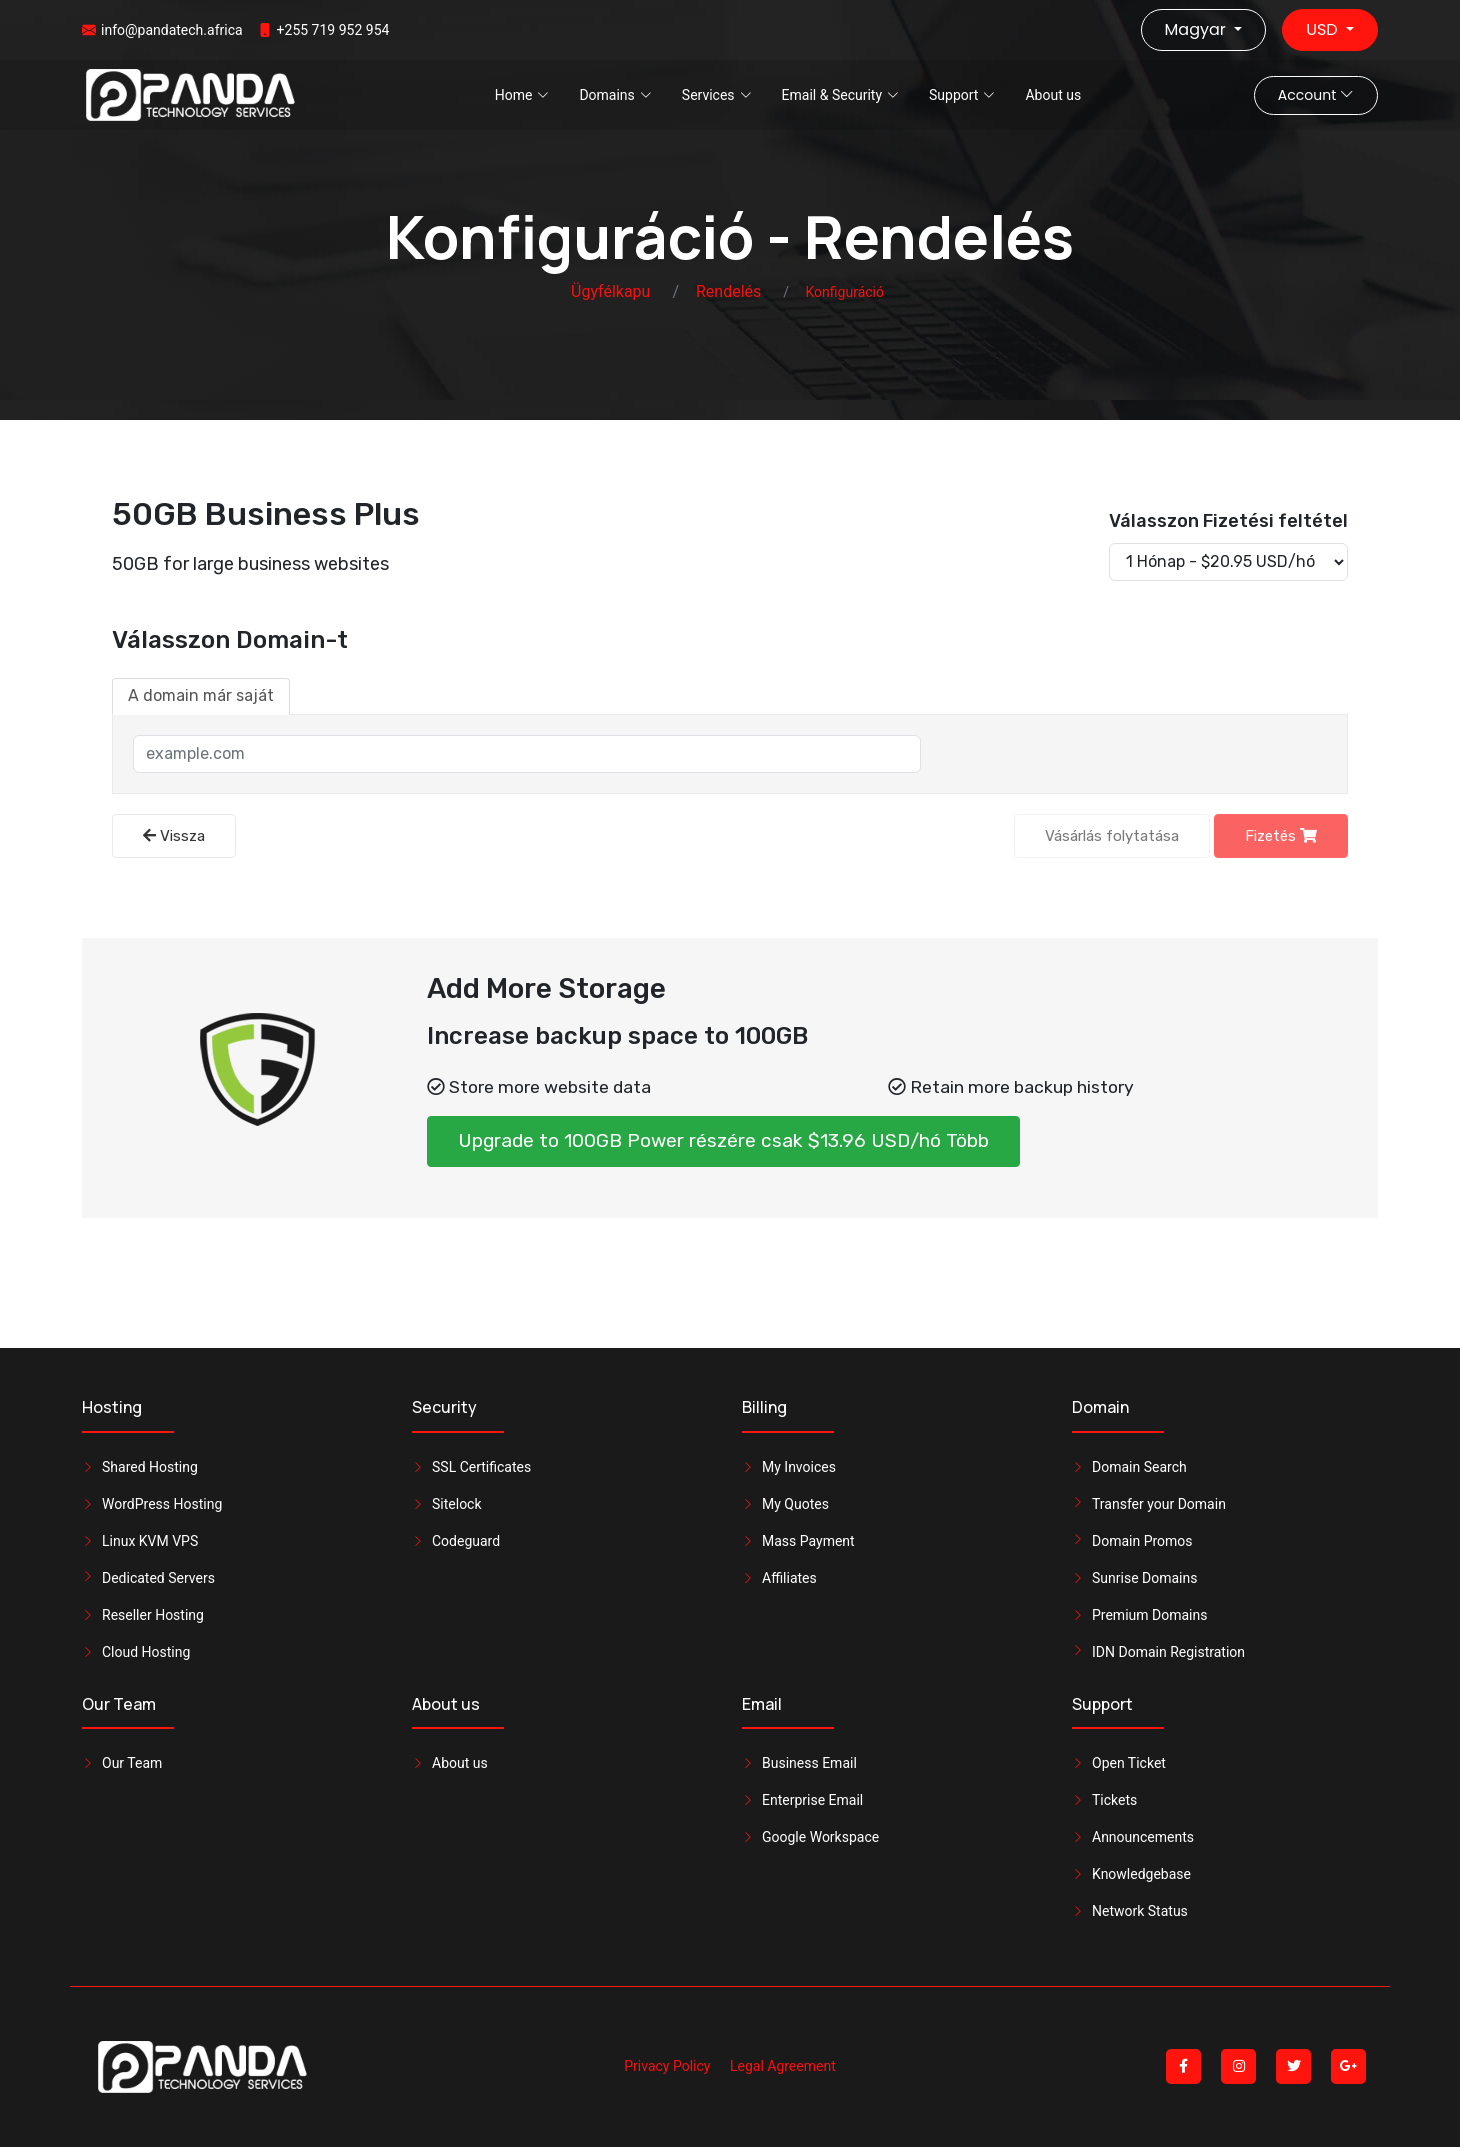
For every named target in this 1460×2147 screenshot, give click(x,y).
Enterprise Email (812, 1800)
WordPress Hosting (162, 1504)
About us (1053, 95)
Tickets (1114, 1800)
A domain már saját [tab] (201, 695)
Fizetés (1281, 836)
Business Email (809, 1763)
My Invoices (799, 1467)
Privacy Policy (667, 2066)
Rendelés (728, 291)
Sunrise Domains (1144, 1578)
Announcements (1143, 1837)
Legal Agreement (783, 2066)
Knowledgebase (1141, 1874)
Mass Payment (808, 1541)
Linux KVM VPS (150, 1541)
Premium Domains (1149, 1615)
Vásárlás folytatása (1112, 836)
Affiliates (789, 1578)
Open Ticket (1129, 1763)
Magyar (1197, 29)
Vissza (174, 836)
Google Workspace (820, 1837)
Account (1316, 95)
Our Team (132, 1763)
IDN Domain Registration (1168, 1652)
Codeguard (466, 1541)
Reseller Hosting (153, 1615)
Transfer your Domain (1159, 1504)
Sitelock (457, 1504)
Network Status (1140, 1911)
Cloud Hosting (146, 1652)
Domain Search (1139, 1467)
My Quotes (795, 1504)
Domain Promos (1142, 1541)
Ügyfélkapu (610, 291)
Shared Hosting (150, 1467)
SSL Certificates (481, 1467)
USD (1324, 29)
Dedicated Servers (158, 1578)
